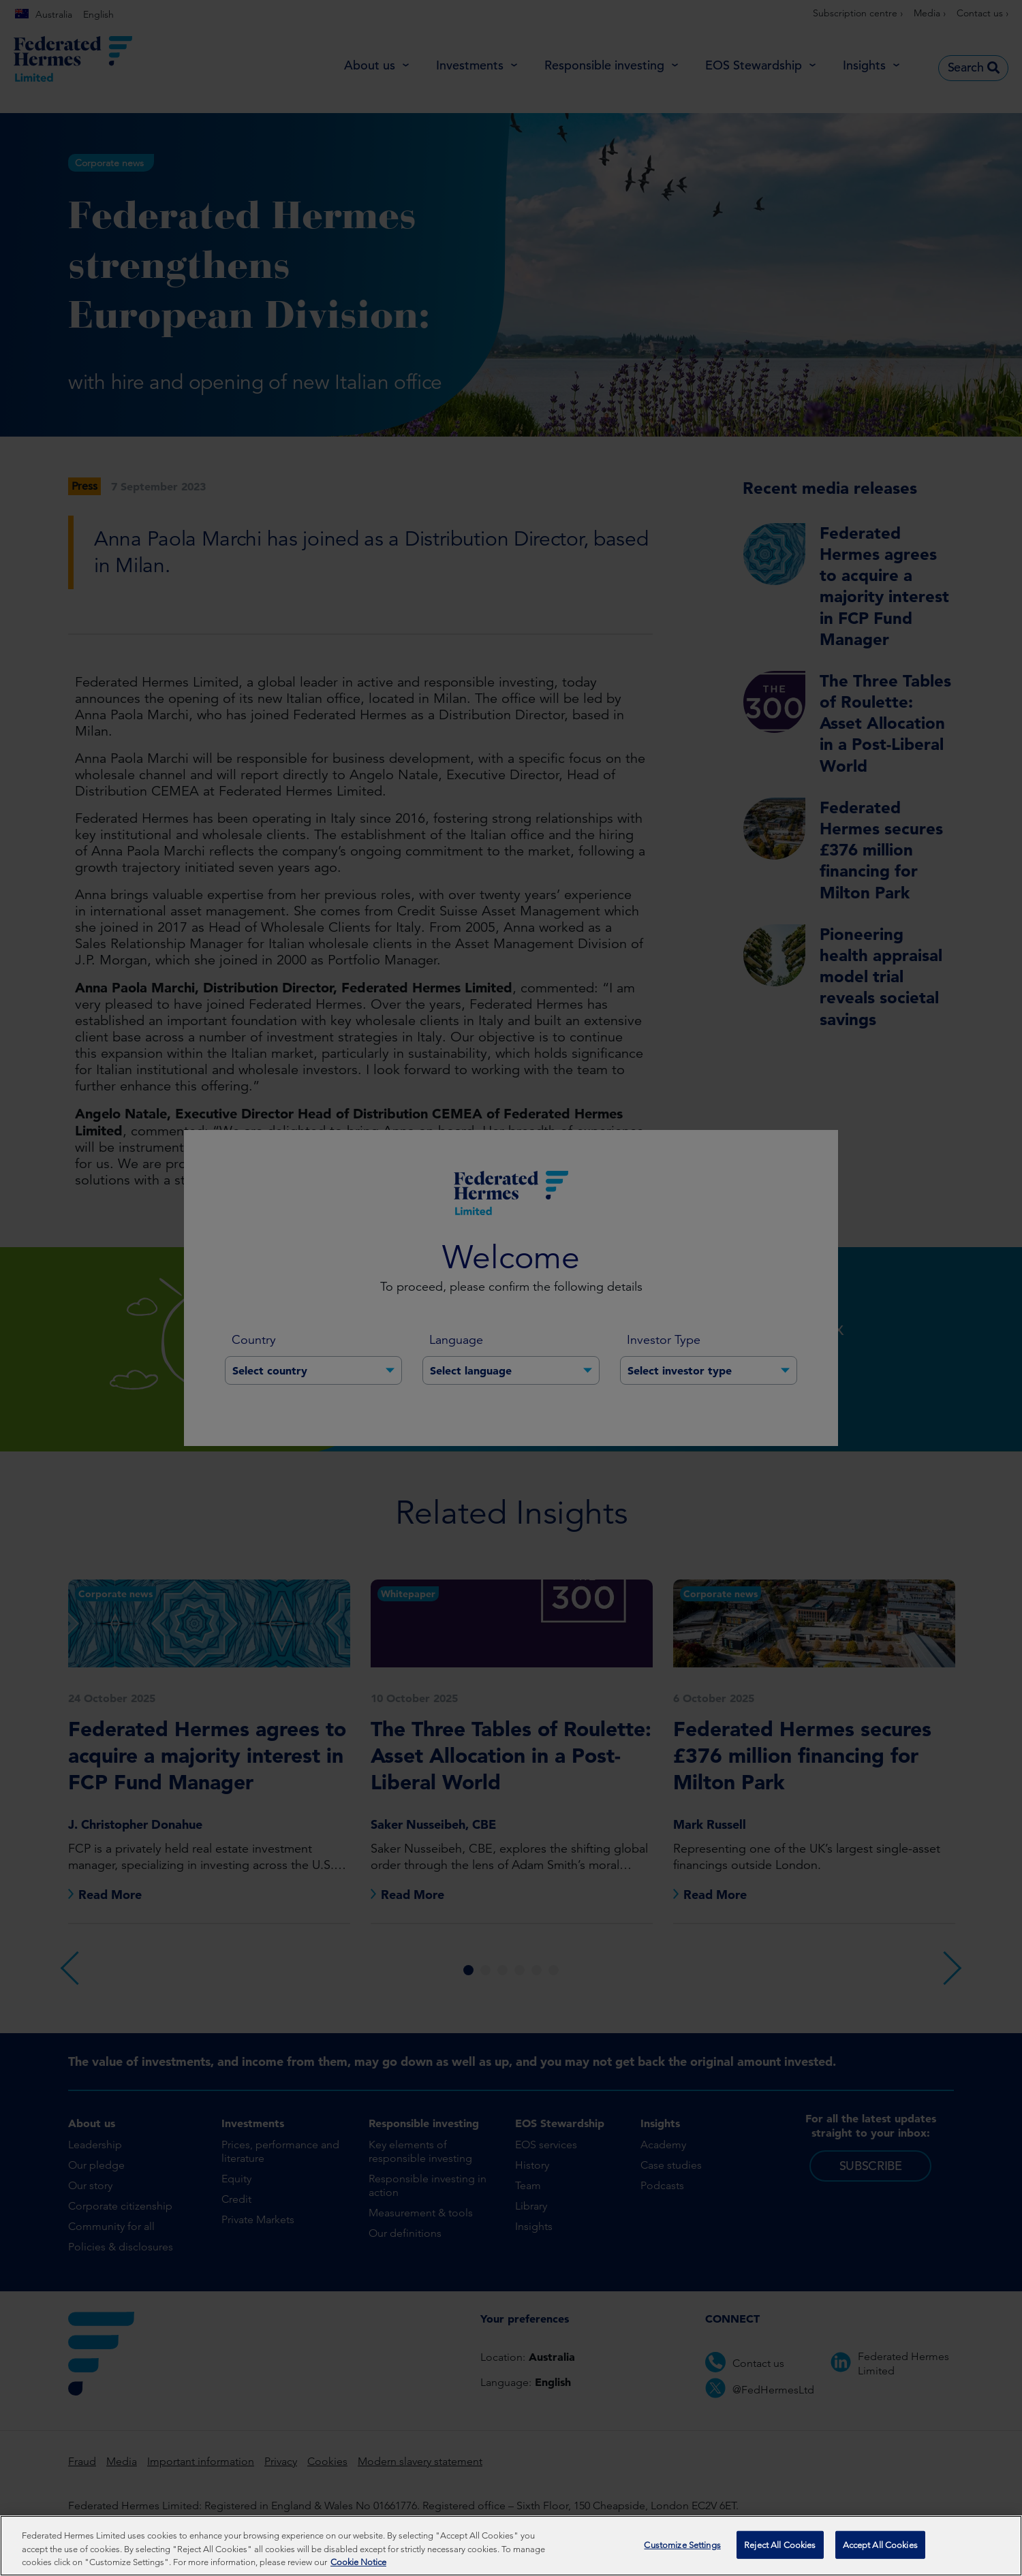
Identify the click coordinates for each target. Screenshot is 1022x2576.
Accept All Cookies (880, 2550)
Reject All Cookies (780, 2550)
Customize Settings (682, 2550)
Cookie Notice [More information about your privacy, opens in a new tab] (358, 2568)
